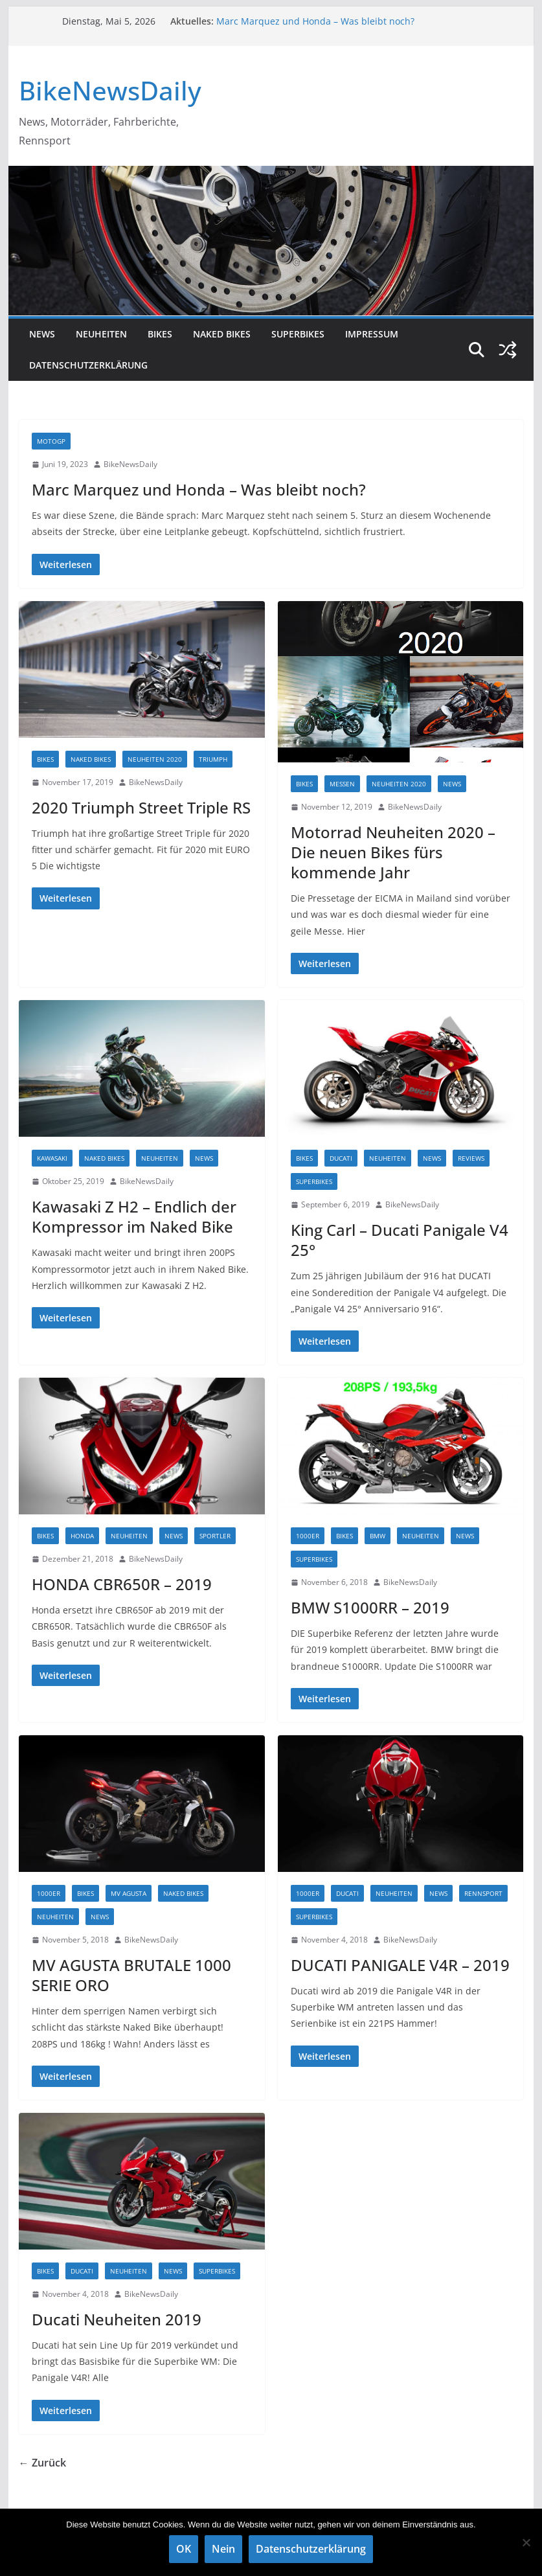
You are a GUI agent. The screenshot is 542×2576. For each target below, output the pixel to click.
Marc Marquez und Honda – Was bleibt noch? (315, 21)
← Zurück (42, 2463)
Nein (223, 2549)
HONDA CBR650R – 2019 (122, 1584)
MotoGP (51, 441)
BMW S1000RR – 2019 (370, 1607)
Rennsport (483, 1893)
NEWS (42, 334)
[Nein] (525, 2542)
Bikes (160, 334)
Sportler (215, 1535)
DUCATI (341, 1158)
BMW (377, 1535)
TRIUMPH (213, 759)
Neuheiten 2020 (155, 759)
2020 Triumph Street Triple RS (141, 807)
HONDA (82, 1535)
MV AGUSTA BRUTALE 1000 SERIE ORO (131, 1975)
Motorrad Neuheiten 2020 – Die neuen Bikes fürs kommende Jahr (393, 852)
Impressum (371, 334)
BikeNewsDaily (110, 90)
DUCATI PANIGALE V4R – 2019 (400, 1965)
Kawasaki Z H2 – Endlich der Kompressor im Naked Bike (134, 1216)
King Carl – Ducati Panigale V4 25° (399, 1239)
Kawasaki (52, 1158)
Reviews (471, 1158)
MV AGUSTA (128, 1893)
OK (183, 2549)
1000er (307, 1535)
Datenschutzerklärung (88, 365)
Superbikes (297, 334)
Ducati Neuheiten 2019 (116, 2319)
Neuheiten (101, 334)
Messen (342, 783)
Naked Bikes (222, 334)
